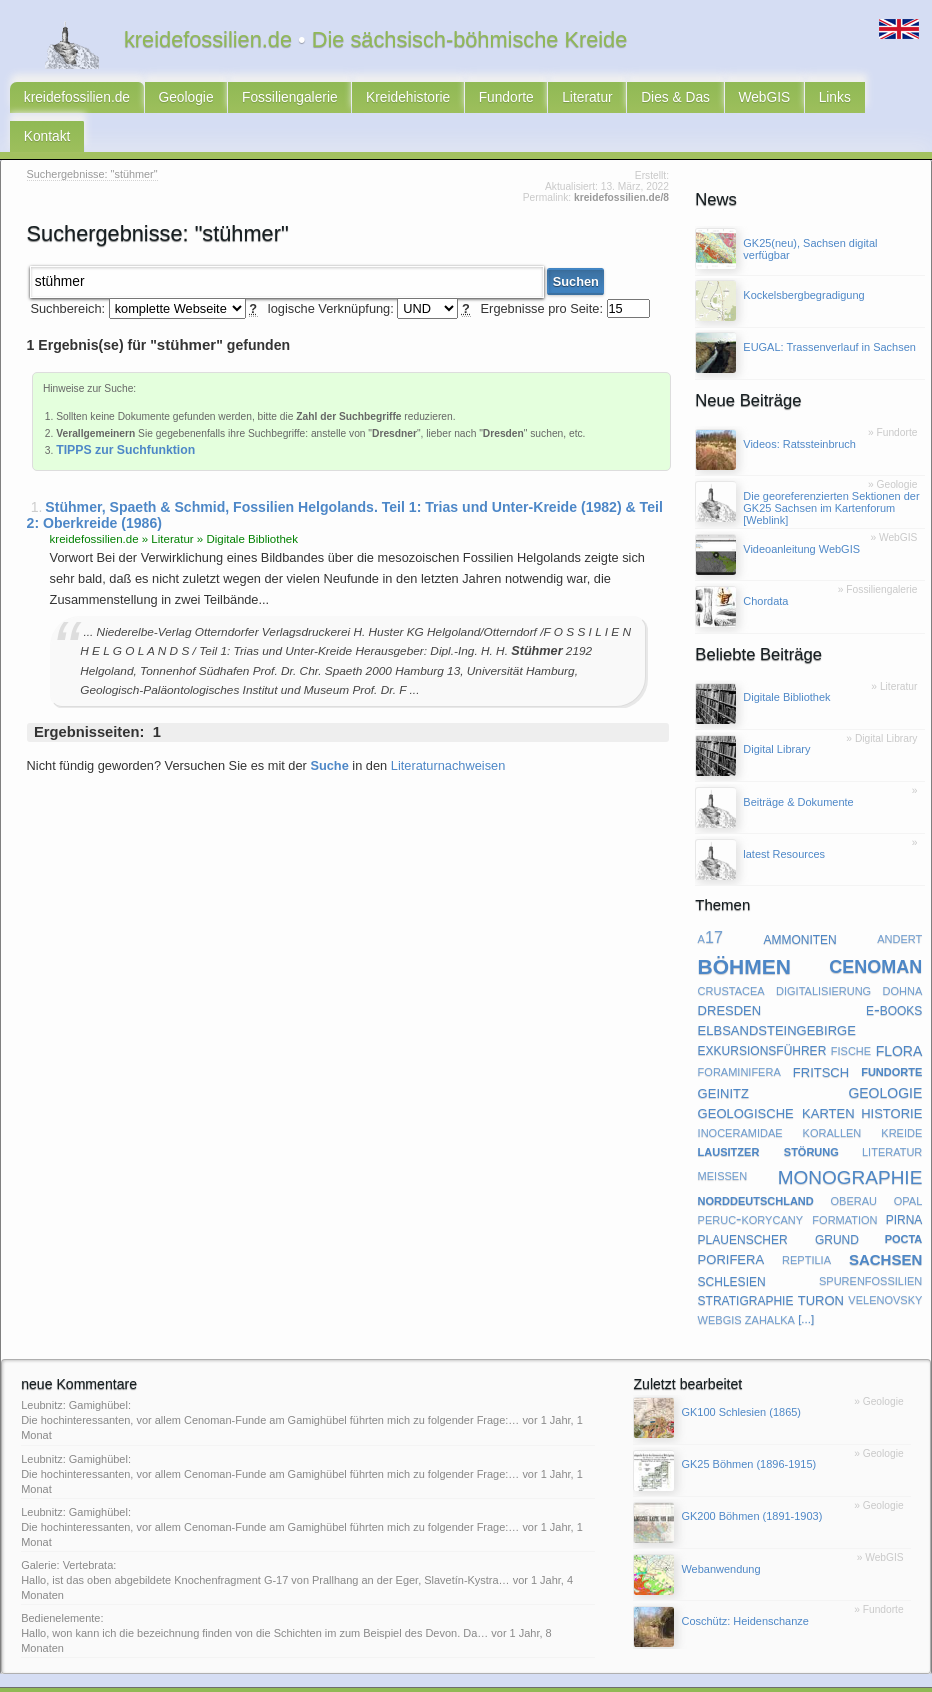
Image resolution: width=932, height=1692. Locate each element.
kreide (901, 1099)
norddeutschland (756, 1166)
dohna (903, 957)
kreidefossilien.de (72, 100)
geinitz (723, 1058)
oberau (854, 1166)
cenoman (875, 931)
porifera (731, 1225)
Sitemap (302, 1674)
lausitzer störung (768, 1117)
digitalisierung (823, 957)
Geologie (173, 100)
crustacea (731, 957)
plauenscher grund (778, 1205)
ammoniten (799, 905)
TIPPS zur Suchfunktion (125, 416)
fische (851, 1017)
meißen (723, 1141)
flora (899, 1017)
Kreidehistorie (381, 100)
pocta (904, 1204)
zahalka (770, 1286)
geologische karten (776, 1078)
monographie (850, 1141)
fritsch (821, 1037)
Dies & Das (630, 100)
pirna (904, 1185)
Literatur (547, 100)
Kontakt (841, 100)
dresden (730, 976)
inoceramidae (740, 1099)
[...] (806, 1286)
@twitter (738, 1674)
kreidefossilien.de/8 (621, 165)
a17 (710, 905)
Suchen (576, 247)
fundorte (891, 1037)
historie (891, 1078)
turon (821, 1266)
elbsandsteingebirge (777, 996)
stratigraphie (746, 1266)
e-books (894, 976)
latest (344, 1674)
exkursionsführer (762, 1017)
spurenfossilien (870, 1246)
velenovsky (885, 1266)
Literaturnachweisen (448, 731)
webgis (720, 1286)
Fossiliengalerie (270, 100)
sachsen (885, 1225)
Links (778, 100)
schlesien (732, 1247)
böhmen (744, 930)
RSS (78, 1674)
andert (899, 905)
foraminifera (739, 1037)
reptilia (806, 1225)
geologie (885, 1058)
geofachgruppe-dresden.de (456, 1674)
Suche (329, 731)
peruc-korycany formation (788, 1185)
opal (908, 1166)
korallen (832, 1099)
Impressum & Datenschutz (208, 1674)
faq (373, 1674)
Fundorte (471, 100)
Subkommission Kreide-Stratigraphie (620, 1674)
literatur (892, 1117)
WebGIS (712, 100)
